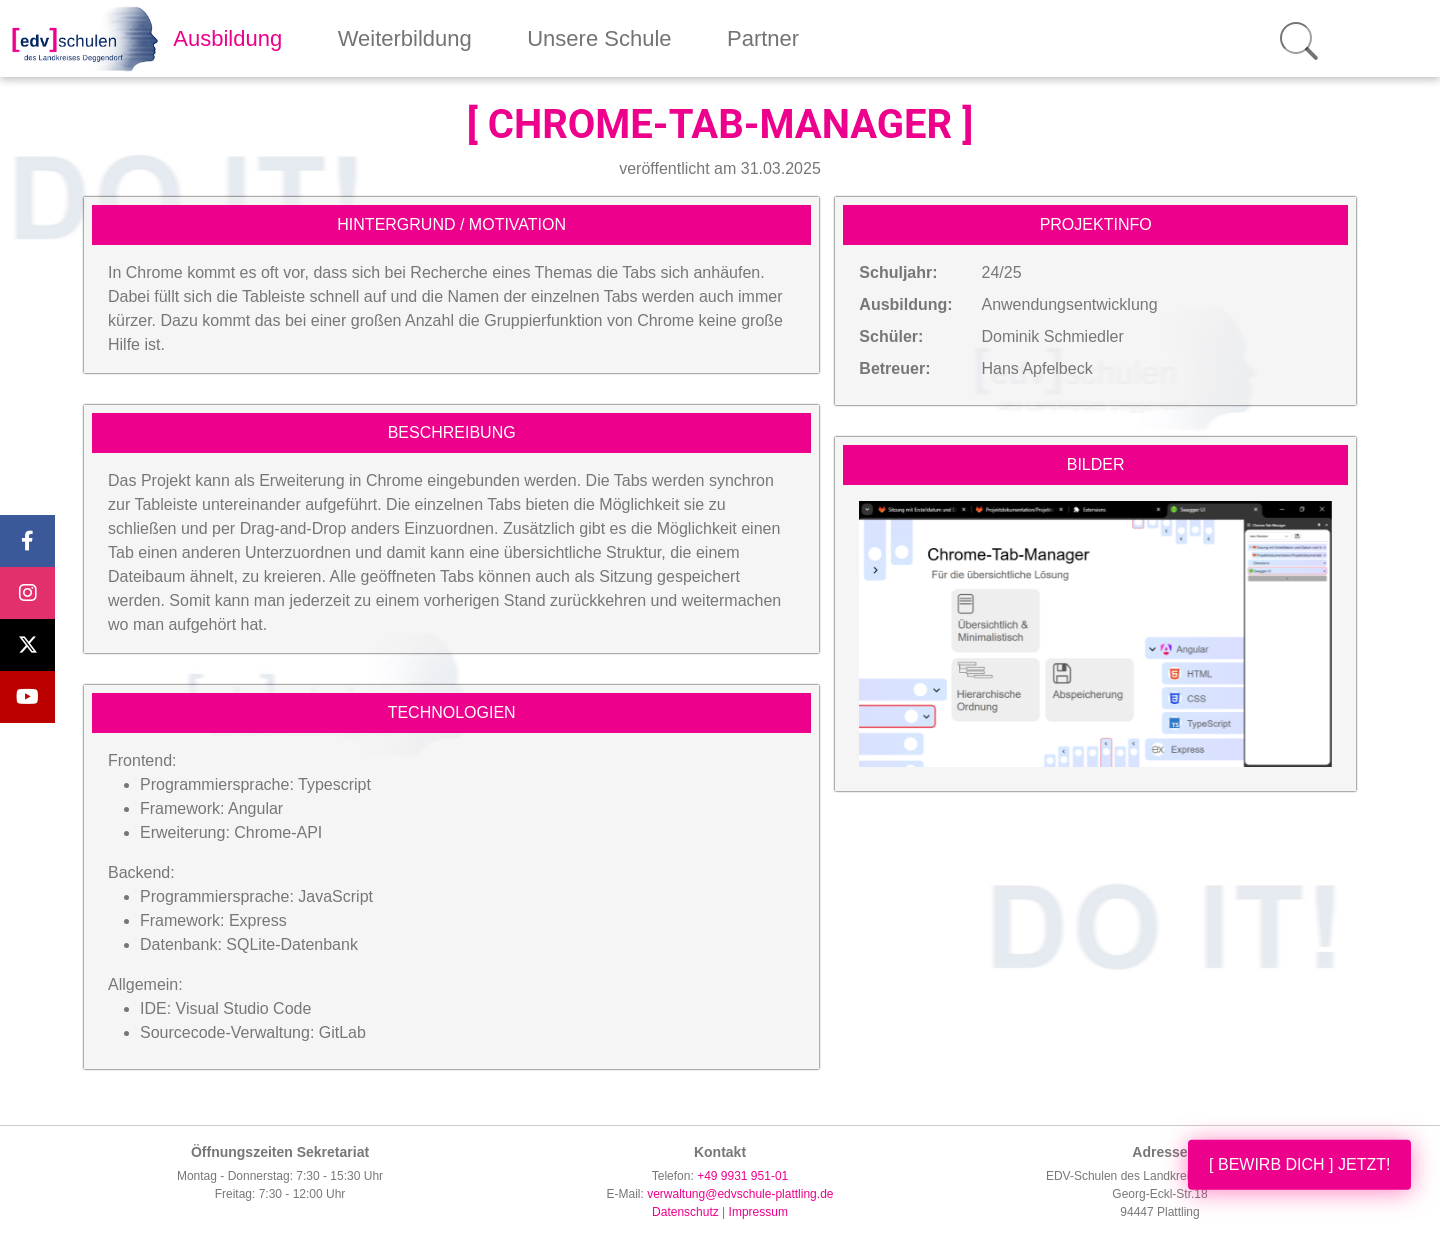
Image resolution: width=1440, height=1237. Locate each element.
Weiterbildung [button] (405, 38)
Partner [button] (763, 38)
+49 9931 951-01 (742, 1176)
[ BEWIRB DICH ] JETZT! (1299, 1164)
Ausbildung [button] (227, 38)
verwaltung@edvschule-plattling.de (740, 1194)
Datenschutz (685, 1212)
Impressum (758, 1212)
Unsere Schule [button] (599, 38)
